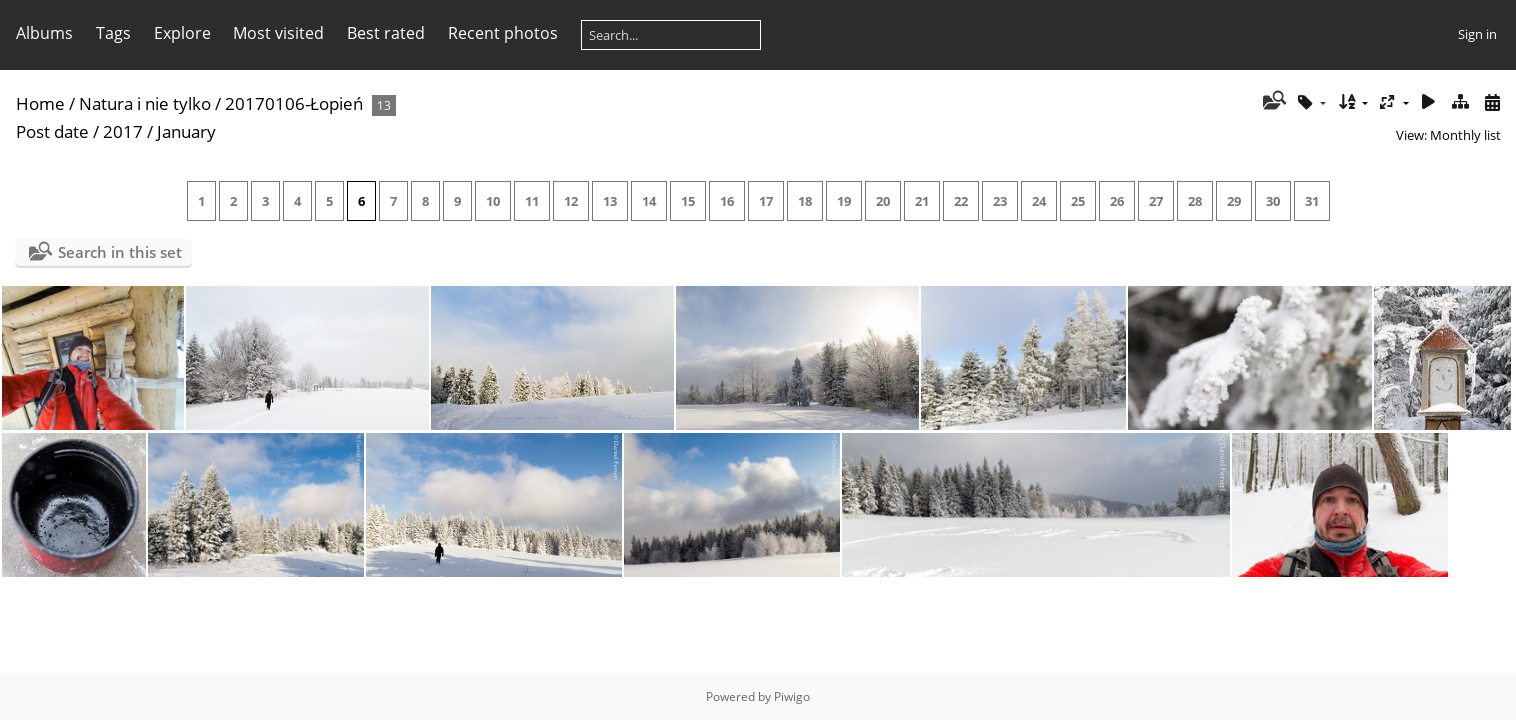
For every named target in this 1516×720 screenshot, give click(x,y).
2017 (123, 131)
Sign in (1477, 34)
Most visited (278, 33)
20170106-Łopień (294, 103)
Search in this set (120, 252)
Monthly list (1465, 135)
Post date (52, 131)
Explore (182, 33)
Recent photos (503, 33)
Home (40, 103)
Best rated (386, 33)
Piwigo (792, 696)
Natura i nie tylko (145, 103)
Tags (113, 33)
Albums (44, 33)
